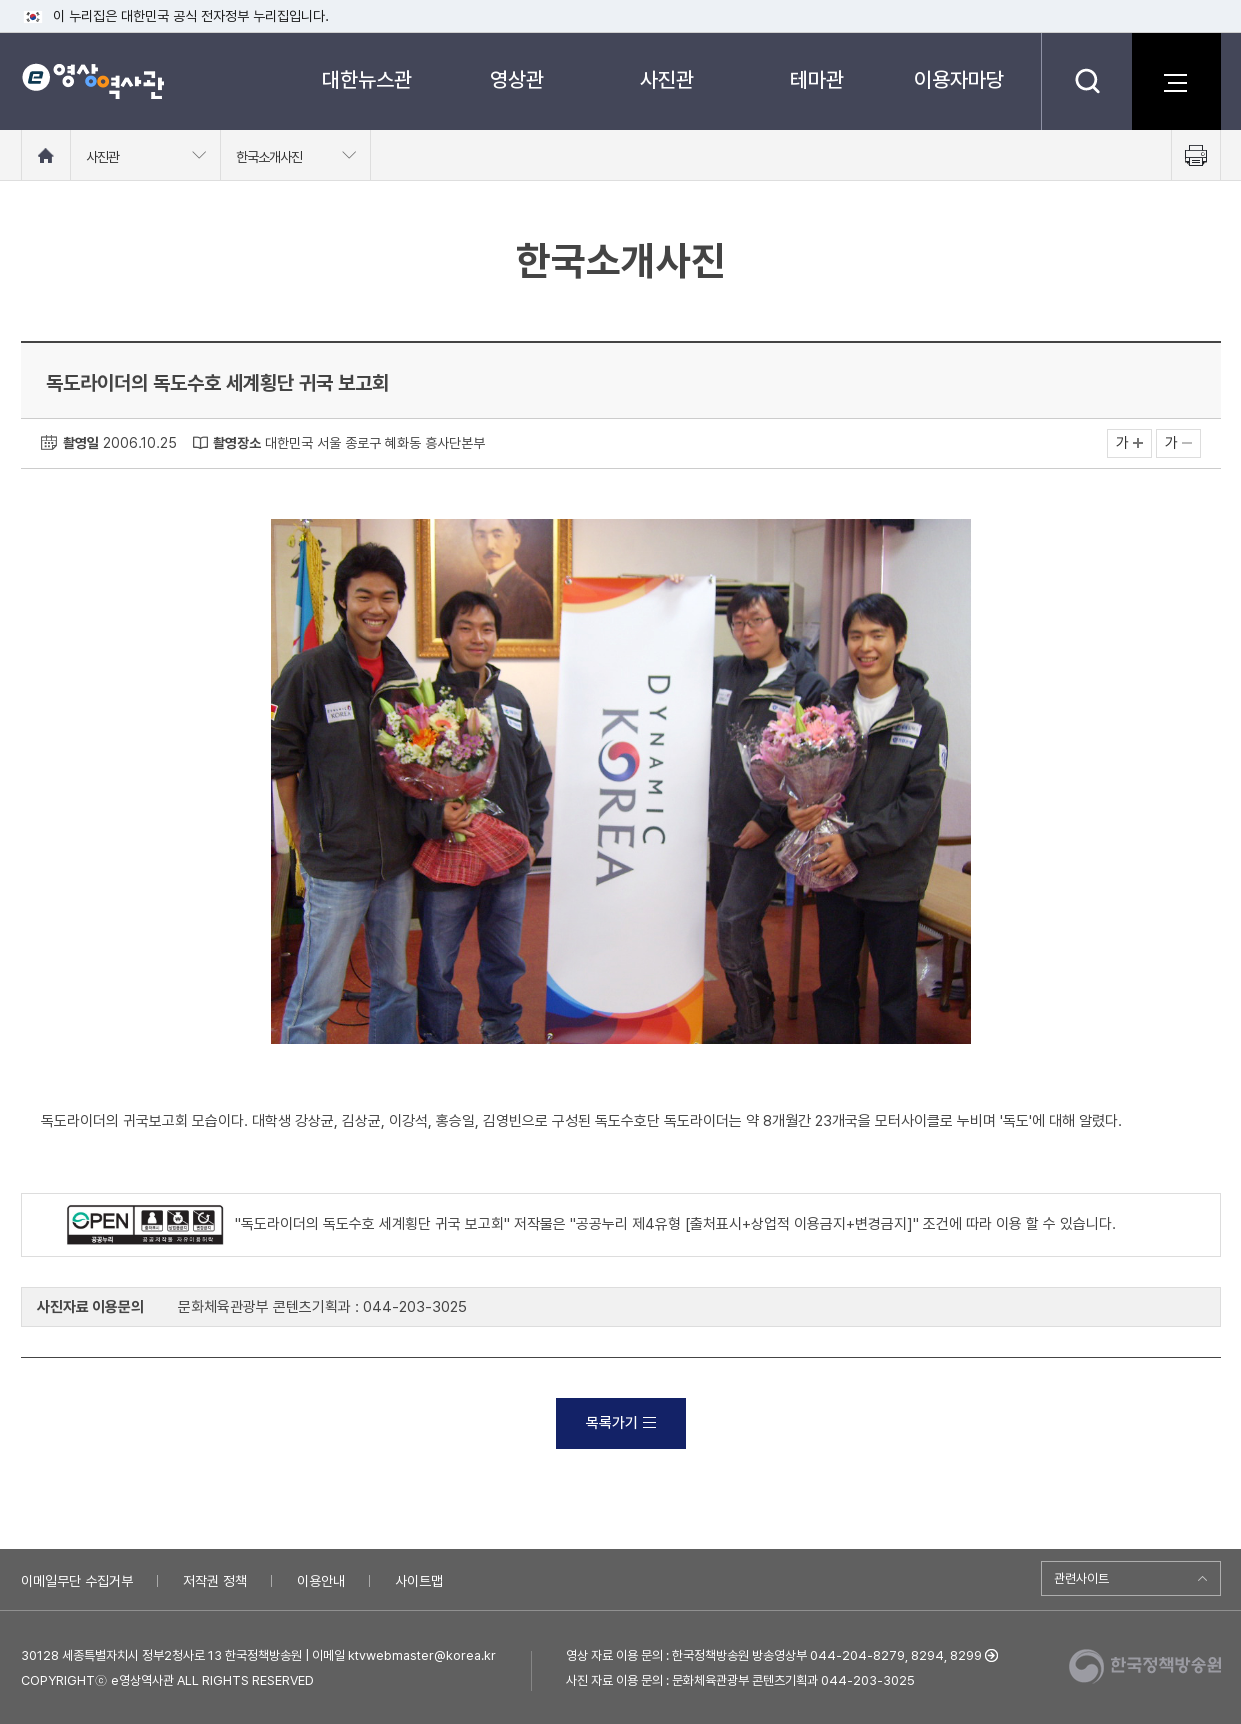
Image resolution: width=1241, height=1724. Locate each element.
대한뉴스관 (367, 79)
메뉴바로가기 (0, 0)
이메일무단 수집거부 (77, 1581)
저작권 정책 (215, 1581)
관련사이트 (1081, 1578)
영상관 (517, 79)
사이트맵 (419, 1581)
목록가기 (621, 1423)
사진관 (667, 79)
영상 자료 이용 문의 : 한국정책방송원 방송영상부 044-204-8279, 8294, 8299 (774, 1655)
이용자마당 (959, 79)
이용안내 (321, 1581)
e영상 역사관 (92, 81)
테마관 (817, 79)
